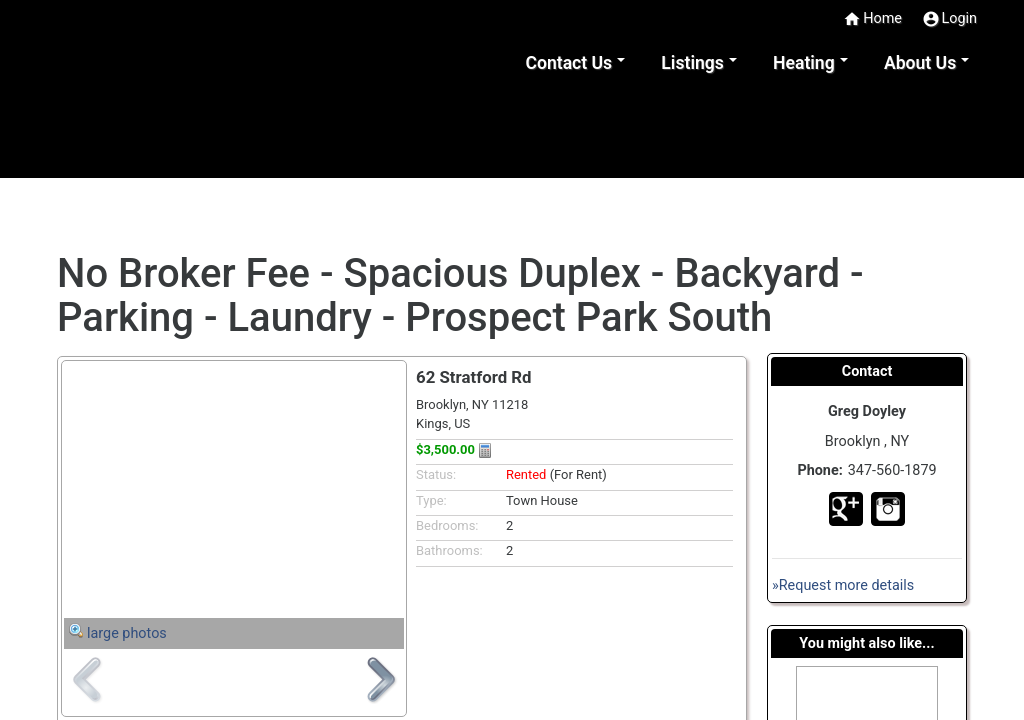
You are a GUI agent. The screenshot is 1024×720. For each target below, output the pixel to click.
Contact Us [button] (568, 63)
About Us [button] (920, 63)
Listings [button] (692, 63)
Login (950, 19)
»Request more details (843, 585)
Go (846, 509)
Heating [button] (804, 63)
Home (872, 19)
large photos (127, 633)
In (888, 509)
